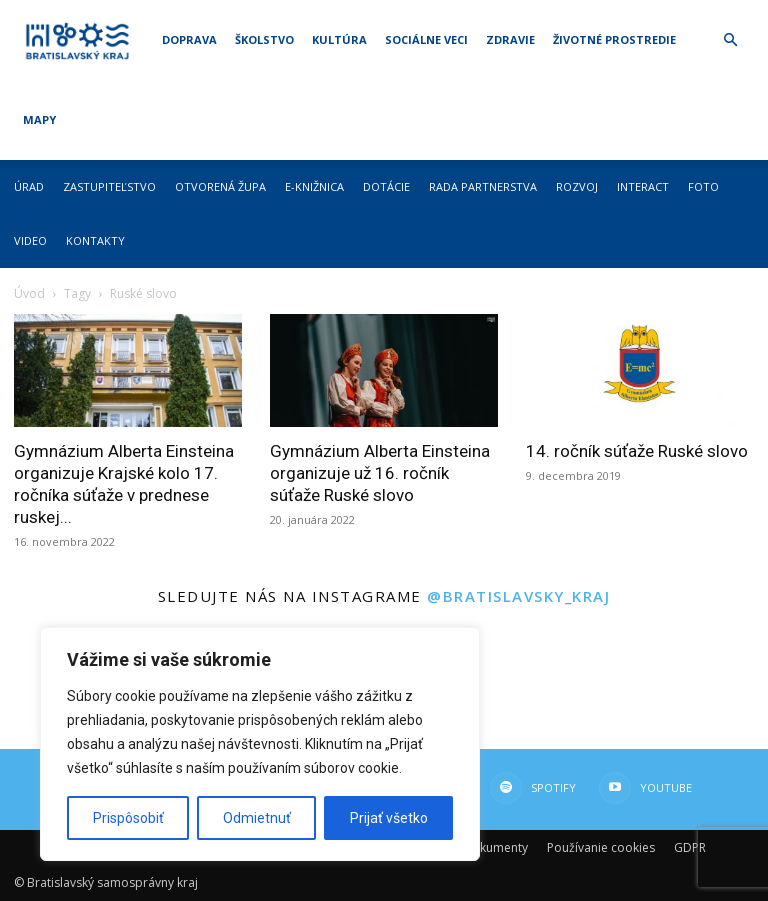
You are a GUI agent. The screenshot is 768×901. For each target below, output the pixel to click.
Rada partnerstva (483, 186)
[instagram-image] (576, 685)
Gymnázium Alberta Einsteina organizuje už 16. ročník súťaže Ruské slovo (380, 473)
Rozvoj (577, 186)
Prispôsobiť (128, 818)
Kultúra (339, 39)
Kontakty (95, 240)
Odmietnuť (257, 818)
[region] (260, 744)
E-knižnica (314, 186)
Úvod (29, 293)
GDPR (690, 847)
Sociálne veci (426, 39)
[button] (730, 40)
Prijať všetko (389, 818)
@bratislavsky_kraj (518, 596)
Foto (703, 186)
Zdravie (510, 39)
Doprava (189, 39)
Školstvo (264, 39)
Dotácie (386, 186)
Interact (643, 186)
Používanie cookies (601, 847)
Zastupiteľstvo (109, 186)
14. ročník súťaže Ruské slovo (637, 451)
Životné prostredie (614, 39)
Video (30, 240)
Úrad (29, 186)
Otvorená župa (220, 186)
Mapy (39, 119)
